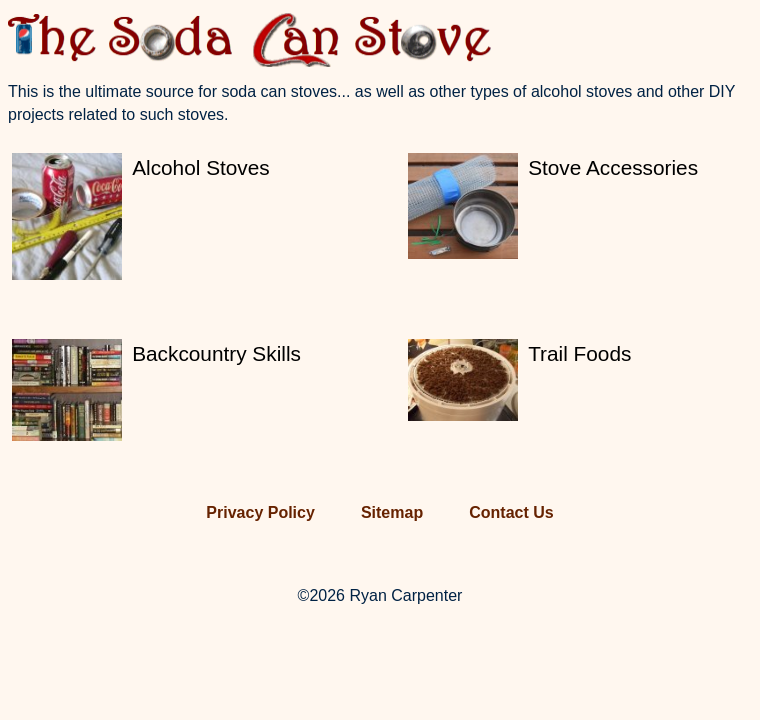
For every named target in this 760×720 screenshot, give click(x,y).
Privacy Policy (260, 512)
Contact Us (511, 512)
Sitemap (392, 512)
